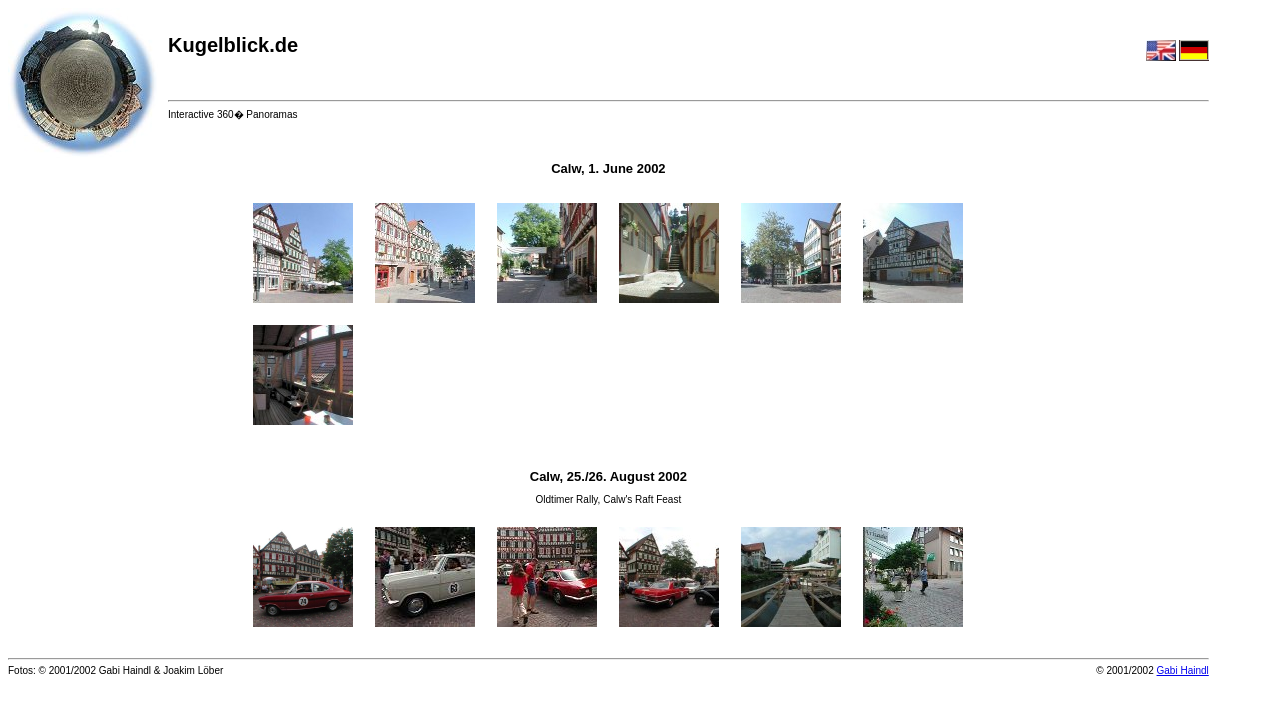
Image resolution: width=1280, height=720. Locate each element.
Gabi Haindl (1183, 670)
